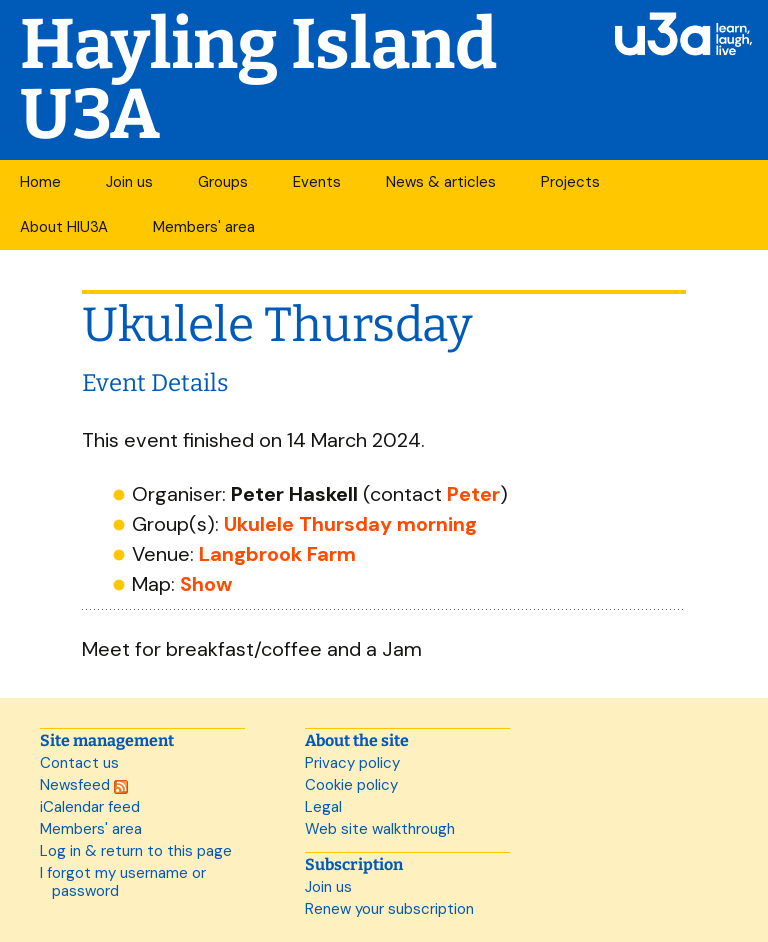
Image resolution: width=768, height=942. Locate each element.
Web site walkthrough (380, 829)
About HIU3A (64, 227)
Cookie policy (351, 785)
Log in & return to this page (136, 851)
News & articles (441, 182)
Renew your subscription (389, 909)
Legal (323, 807)
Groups (223, 182)
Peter (473, 494)
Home (40, 182)
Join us (129, 182)
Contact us (79, 763)
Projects (570, 182)
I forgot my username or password (123, 882)
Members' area (204, 227)
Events (317, 182)
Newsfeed (84, 785)
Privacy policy (352, 763)
